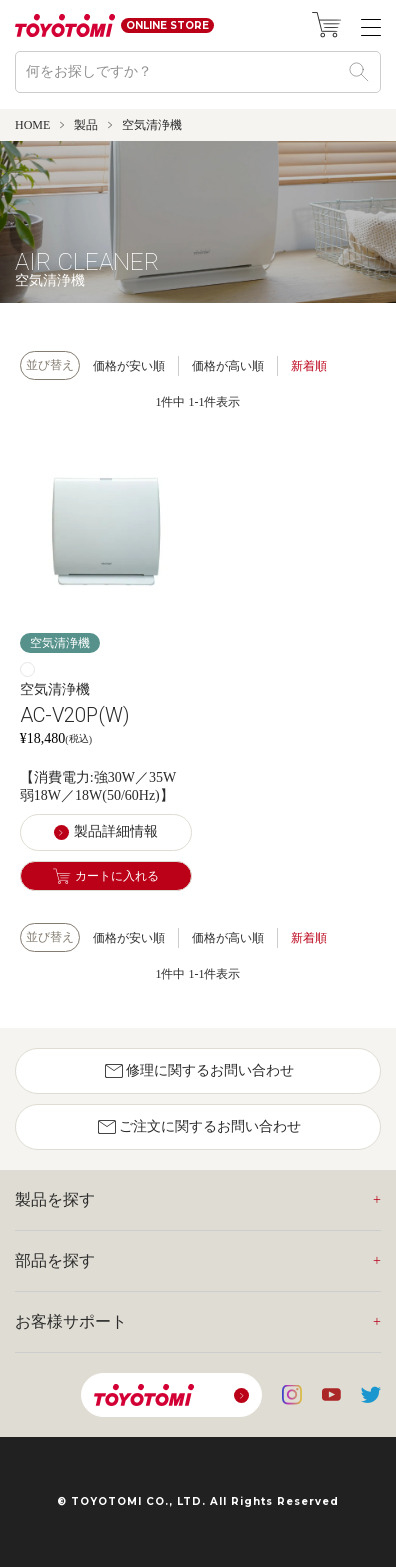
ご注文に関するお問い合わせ (198, 1127)
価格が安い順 (129, 366)
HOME (32, 125)
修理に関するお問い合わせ (198, 1071)
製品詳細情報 (116, 831)
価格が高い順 (228, 366)
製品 (86, 125)
